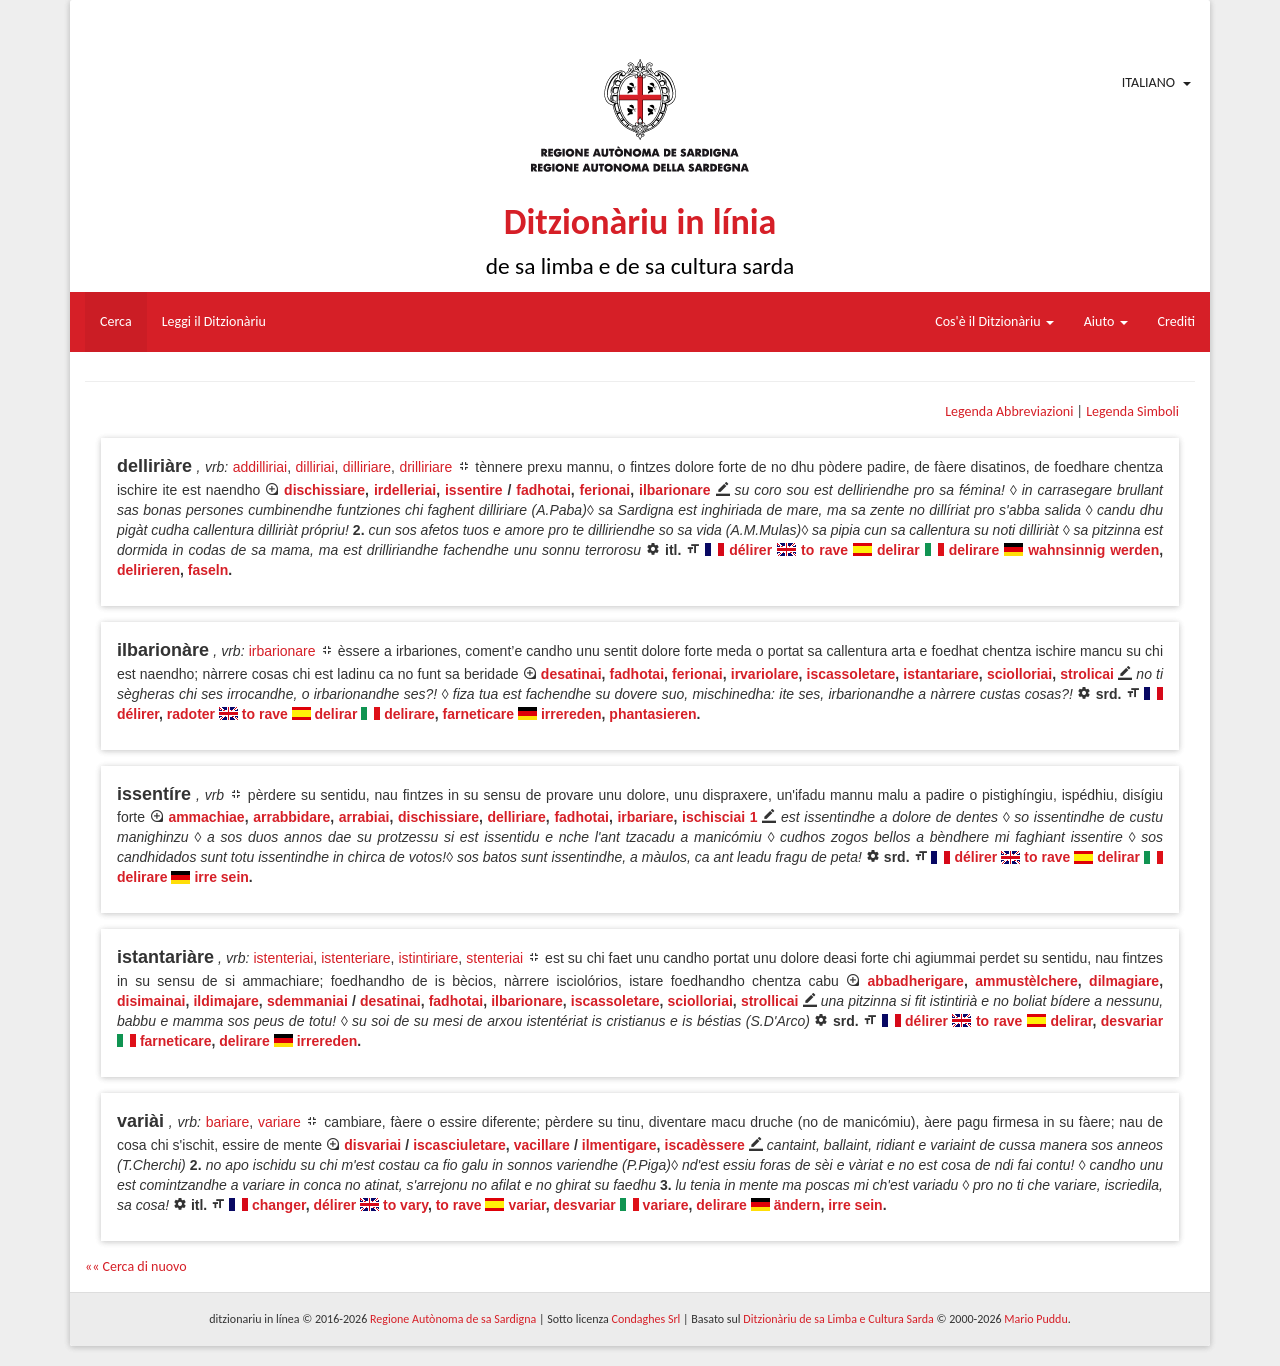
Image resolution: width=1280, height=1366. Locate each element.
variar (526, 1205)
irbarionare (282, 651)
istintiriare (428, 958)
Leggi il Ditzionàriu (214, 321)
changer (279, 1205)
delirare (974, 550)
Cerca (116, 321)
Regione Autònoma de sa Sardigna (453, 1319)
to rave (824, 550)
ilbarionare (675, 490)
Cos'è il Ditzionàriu (994, 321)
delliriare (516, 817)
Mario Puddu (1035, 1319)
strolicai (1087, 674)
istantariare (940, 674)
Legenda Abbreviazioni (1009, 411)
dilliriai (315, 467)
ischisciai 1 (720, 817)
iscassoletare (851, 674)
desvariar (1132, 1021)
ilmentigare (619, 1145)
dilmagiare (1124, 981)
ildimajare (225, 1001)
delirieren (148, 570)
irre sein (221, 877)
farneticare (479, 714)
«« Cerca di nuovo (136, 1266)
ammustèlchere (1026, 981)
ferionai (605, 490)
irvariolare (765, 674)
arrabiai (364, 817)
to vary (405, 1205)
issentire (474, 490)
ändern (797, 1205)
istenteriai (283, 958)
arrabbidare (291, 817)
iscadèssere (705, 1145)
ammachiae (206, 817)
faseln (208, 570)
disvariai (372, 1145)
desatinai (571, 674)
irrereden (571, 714)
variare (279, 1122)
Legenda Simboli (1132, 411)
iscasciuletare (459, 1145)
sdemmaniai (307, 1001)
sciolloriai (1019, 674)
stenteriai (494, 958)
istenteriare (355, 958)
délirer (750, 550)
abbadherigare (915, 981)
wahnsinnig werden (1093, 550)
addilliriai (260, 467)
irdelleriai (405, 490)
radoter (191, 714)
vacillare (542, 1145)
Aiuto (1106, 321)
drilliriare (425, 467)
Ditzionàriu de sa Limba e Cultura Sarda (838, 1319)
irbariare (645, 817)
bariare (228, 1122)
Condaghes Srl (645, 1319)
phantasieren (652, 714)
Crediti (1177, 321)
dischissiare (324, 490)
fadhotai (543, 490)
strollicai (770, 1001)
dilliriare (367, 467)
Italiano (1148, 82)
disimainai (151, 1001)
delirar (898, 550)
